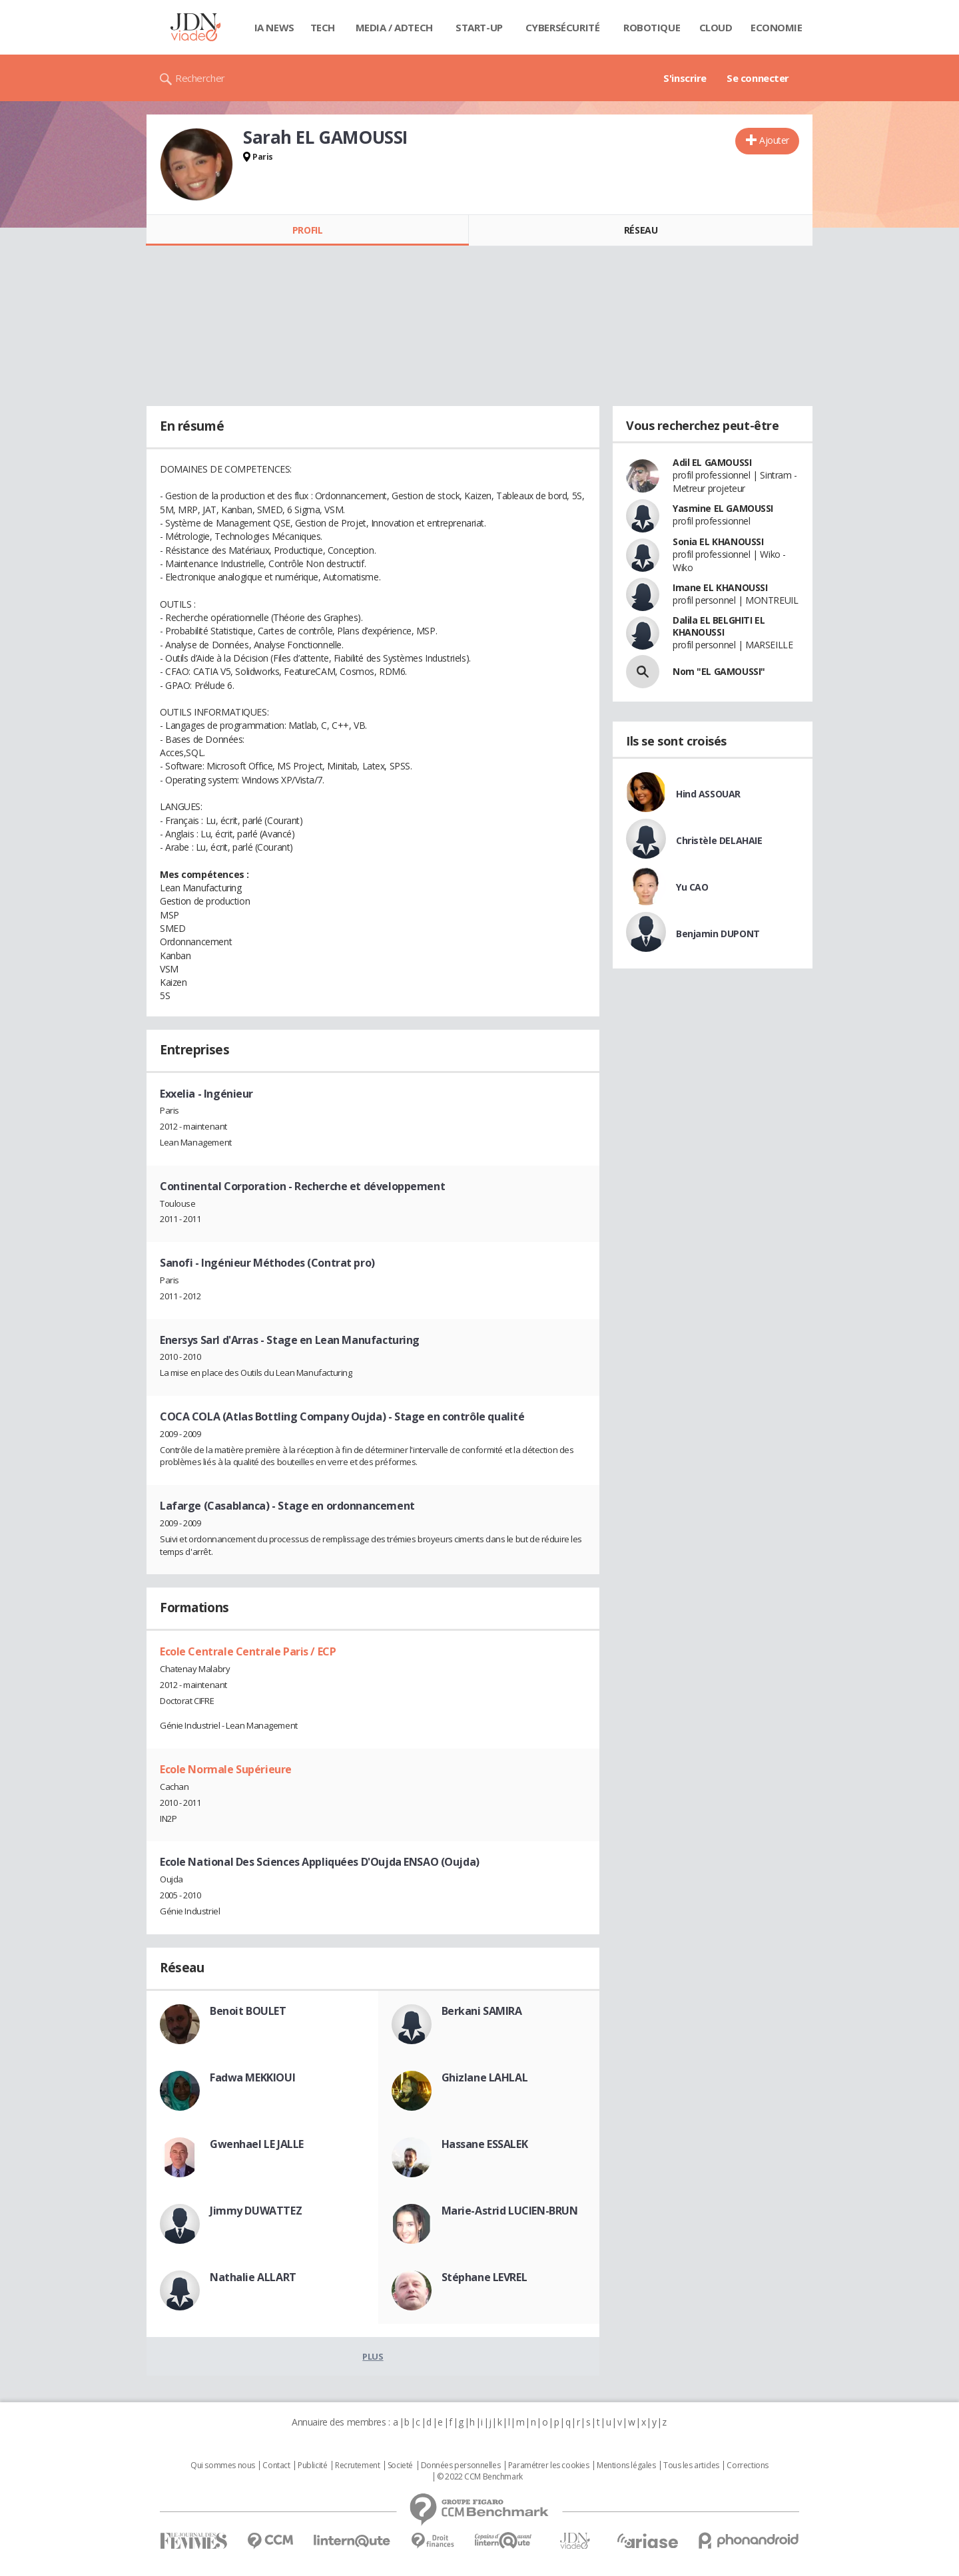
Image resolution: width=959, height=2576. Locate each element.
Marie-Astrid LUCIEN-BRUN (510, 2210)
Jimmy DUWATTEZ (256, 2210)
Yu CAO (692, 887)
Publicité (312, 2465)
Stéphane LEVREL (484, 2277)
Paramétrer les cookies (548, 2465)
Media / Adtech (394, 27)
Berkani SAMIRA (482, 2011)
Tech (322, 27)
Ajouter (774, 140)
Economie (776, 27)
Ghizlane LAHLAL (485, 2077)
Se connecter (758, 78)
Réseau (640, 230)
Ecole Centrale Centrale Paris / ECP (248, 1651)
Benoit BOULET (248, 2011)
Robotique (651, 27)
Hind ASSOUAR (708, 793)
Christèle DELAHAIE (719, 840)
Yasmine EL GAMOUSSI (723, 508)
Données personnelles (461, 2465)
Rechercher (200, 78)
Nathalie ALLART (253, 2277)
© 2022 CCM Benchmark (480, 2476)
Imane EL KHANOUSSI (720, 587)
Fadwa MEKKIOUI (252, 2077)
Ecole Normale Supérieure (226, 1769)
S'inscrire (685, 78)
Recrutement (357, 2465)
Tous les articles (691, 2465)
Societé (400, 2465)
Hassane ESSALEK (485, 2144)
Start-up (479, 27)
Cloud (716, 27)
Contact (276, 2465)
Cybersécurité (562, 27)
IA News (274, 27)
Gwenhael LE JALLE (257, 2144)
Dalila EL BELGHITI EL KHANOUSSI (719, 626)
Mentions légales (626, 2465)
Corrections (747, 2465)
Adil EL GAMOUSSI (712, 462)
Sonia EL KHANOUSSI (718, 541)
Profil (307, 230)
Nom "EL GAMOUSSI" (719, 671)
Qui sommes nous (222, 2465)
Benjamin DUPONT (718, 933)
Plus (372, 2356)
